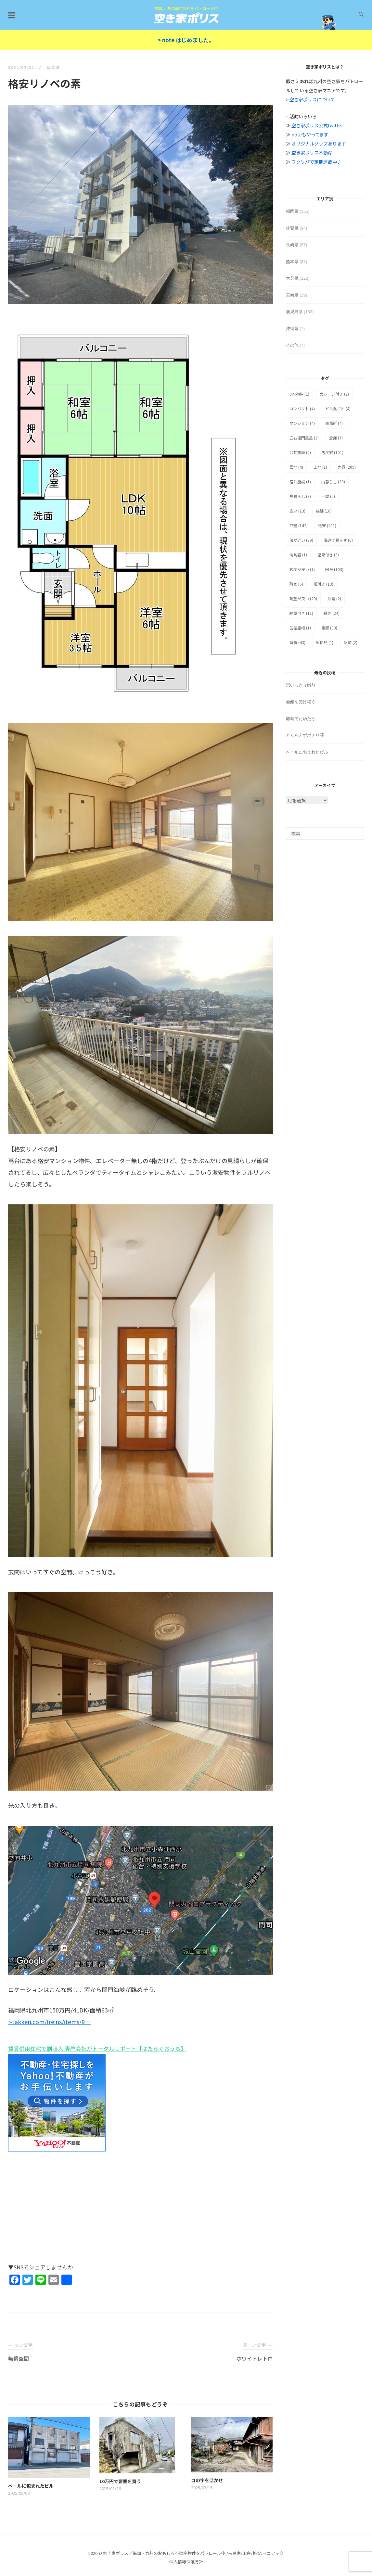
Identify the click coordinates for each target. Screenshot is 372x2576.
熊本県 (292, 261)
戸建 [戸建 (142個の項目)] (298, 525)
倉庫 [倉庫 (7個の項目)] (336, 437)
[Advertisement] (140, 2210)
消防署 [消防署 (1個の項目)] (298, 554)
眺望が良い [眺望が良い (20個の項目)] (303, 598)
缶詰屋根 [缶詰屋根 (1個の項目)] (300, 627)
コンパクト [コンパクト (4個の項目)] (302, 408)
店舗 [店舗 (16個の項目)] (324, 511)
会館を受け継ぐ (300, 701)
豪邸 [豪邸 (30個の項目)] (329, 627)
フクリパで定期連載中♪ (316, 162)
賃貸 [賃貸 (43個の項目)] (297, 642)
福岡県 (53, 67)
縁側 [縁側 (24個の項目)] (332, 613)
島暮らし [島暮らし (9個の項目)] (300, 496)
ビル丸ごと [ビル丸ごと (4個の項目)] (338, 408)
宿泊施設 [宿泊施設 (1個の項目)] (300, 481)
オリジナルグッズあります (318, 143)
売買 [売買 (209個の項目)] (347, 467)
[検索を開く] (361, 15)
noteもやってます (309, 134)
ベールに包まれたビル (307, 752)
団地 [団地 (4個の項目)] (296, 467)
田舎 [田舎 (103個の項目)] (334, 569)
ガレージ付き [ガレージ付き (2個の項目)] (334, 394)
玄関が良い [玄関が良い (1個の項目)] (302, 569)
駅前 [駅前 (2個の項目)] (350, 642)
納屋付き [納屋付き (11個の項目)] (301, 613)
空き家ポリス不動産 (311, 152)
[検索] (325, 833)
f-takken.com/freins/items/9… (49, 2021)
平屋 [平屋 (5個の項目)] (328, 496)
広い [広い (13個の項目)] (297, 511)
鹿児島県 (294, 311)
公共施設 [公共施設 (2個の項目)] (300, 452)
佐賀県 (292, 228)
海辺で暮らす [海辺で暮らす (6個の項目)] (338, 540)
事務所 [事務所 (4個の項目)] (334, 423)
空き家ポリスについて (312, 99)
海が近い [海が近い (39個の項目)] (301, 540)
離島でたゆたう (300, 718)
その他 (292, 345)
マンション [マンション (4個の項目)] (302, 423)
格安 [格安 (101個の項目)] (327, 525)
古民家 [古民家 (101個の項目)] (332, 452)
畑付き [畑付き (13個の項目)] (323, 584)
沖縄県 (292, 328)
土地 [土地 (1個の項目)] (320, 467)
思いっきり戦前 (300, 685)
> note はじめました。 (186, 40)
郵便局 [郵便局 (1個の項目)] (324, 642)
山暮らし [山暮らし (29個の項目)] (333, 481)
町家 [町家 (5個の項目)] (296, 584)
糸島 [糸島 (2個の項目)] (334, 598)
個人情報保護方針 (186, 2561)
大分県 (292, 278)
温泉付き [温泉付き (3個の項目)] (328, 554)
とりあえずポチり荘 (305, 735)
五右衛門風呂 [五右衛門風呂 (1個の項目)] (304, 437)
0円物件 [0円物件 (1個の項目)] (299, 394)
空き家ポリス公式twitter (317, 125)
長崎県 (292, 244)
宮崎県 (292, 295)
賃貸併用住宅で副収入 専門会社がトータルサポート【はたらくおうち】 (97, 2048)
